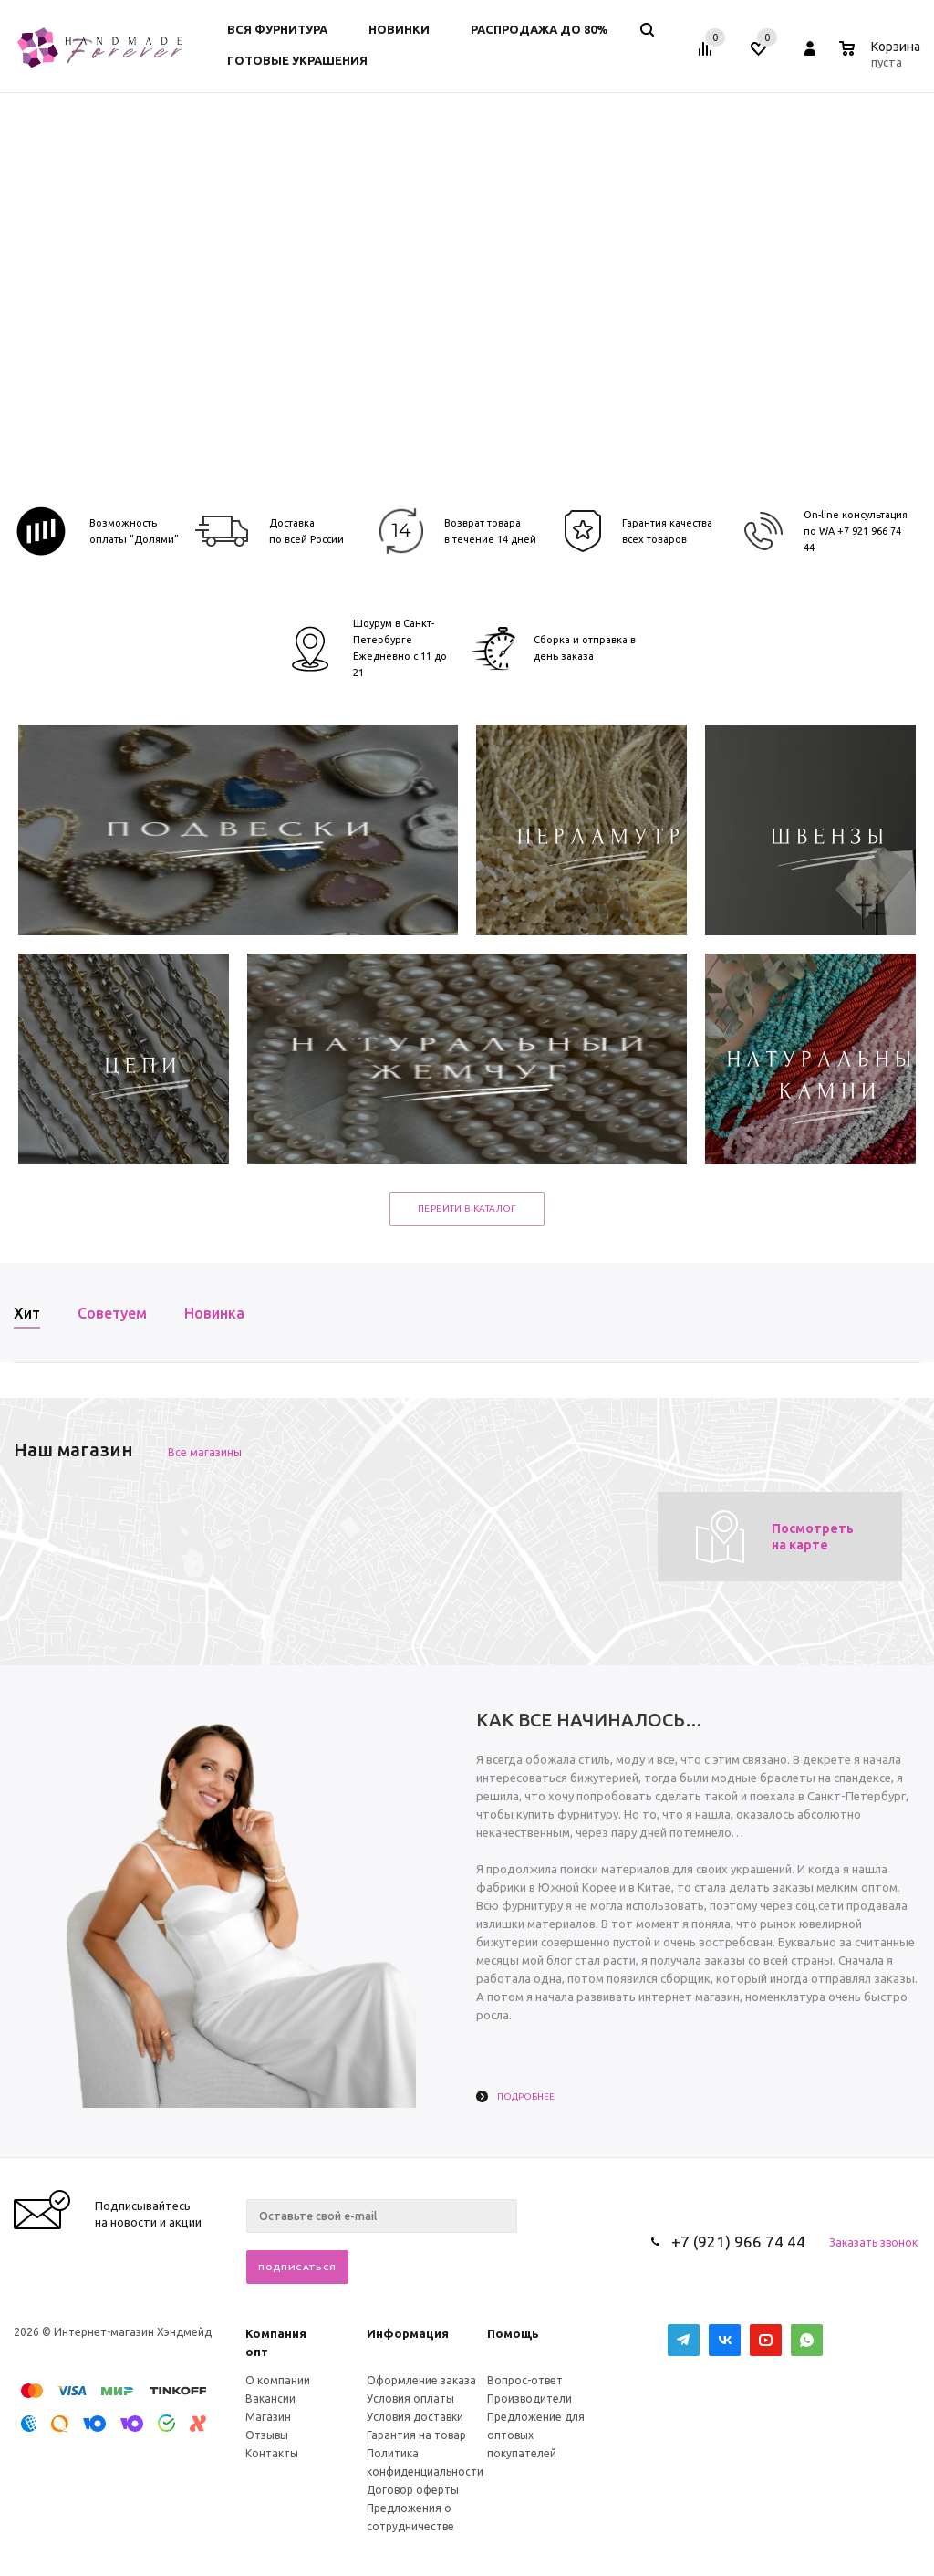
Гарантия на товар (416, 2435)
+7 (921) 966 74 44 (738, 2241)
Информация (408, 2333)
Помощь (513, 2333)
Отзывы (266, 2435)
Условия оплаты (410, 2398)
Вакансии (270, 2398)
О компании (277, 2380)
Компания (275, 2333)
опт (256, 2351)
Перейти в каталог (467, 1209)
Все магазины (205, 1452)
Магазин (268, 2417)
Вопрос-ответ (525, 2380)
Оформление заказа (421, 2380)
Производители (529, 2398)
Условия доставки (415, 2417)
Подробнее (526, 2096)
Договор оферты (413, 2490)
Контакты (271, 2453)
